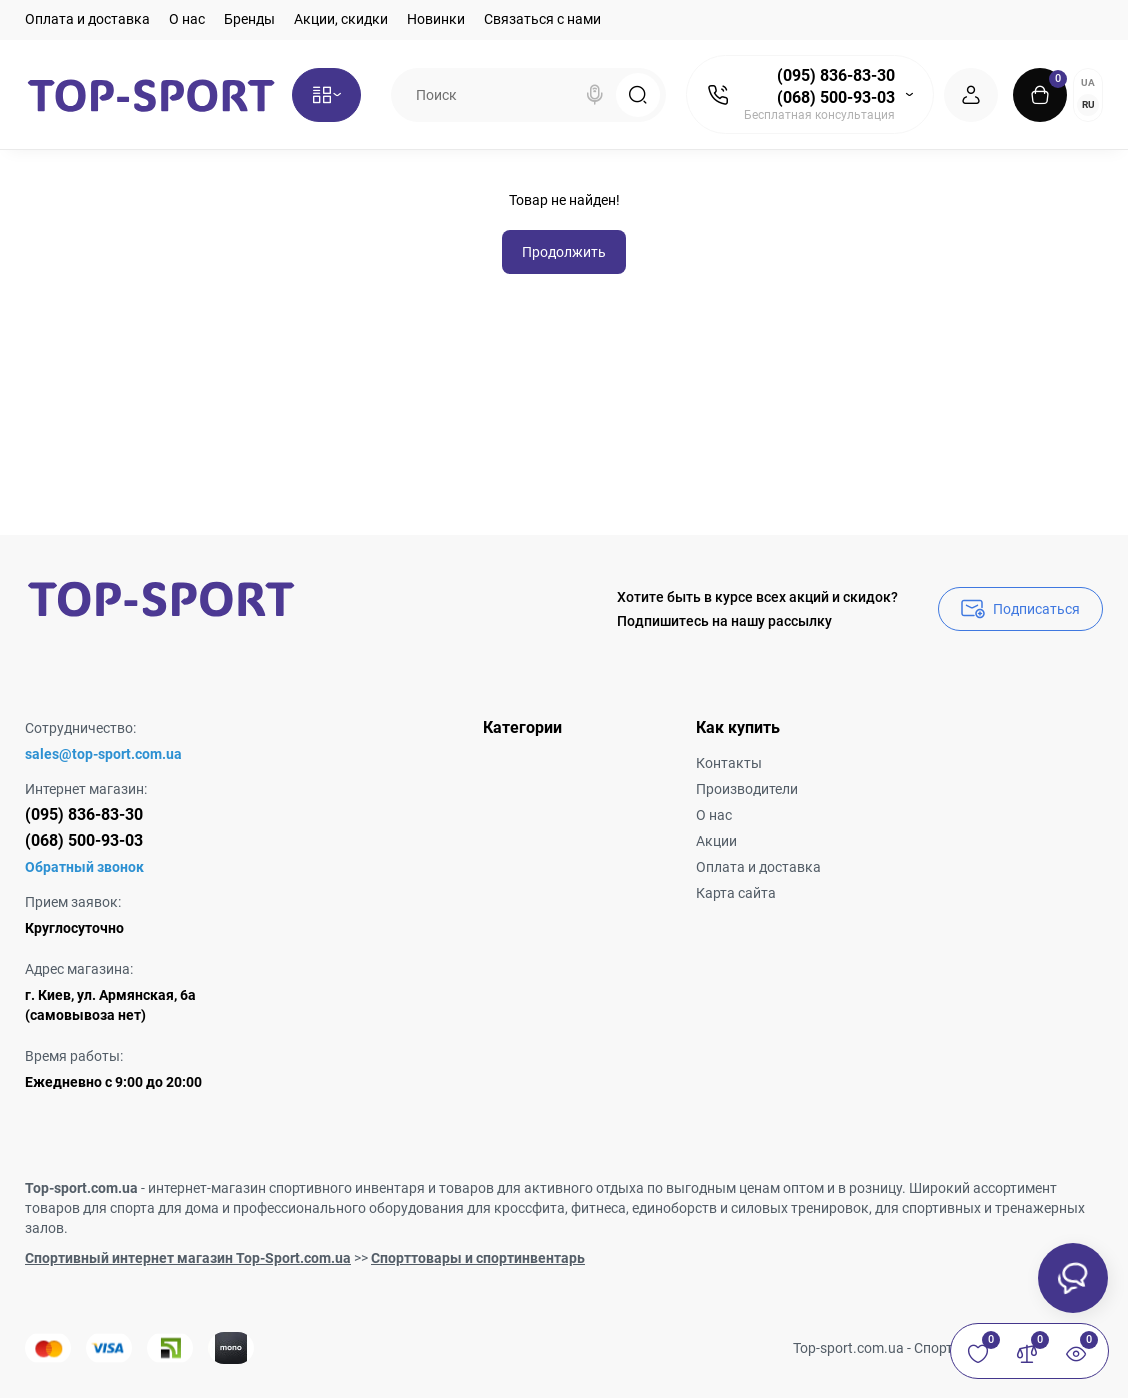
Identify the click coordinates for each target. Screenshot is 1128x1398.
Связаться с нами (542, 19)
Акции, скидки (341, 19)
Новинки (436, 19)
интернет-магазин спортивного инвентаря (286, 1188)
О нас (187, 19)
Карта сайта (736, 893)
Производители (747, 789)
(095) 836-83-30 (836, 75)
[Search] (595, 95)
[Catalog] (326, 95)
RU (1088, 104)
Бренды (249, 19)
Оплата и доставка (87, 19)
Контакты (729, 763)
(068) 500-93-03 (836, 97)
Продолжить (564, 252)
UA (1088, 82)
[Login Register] (971, 95)
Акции (716, 841)
